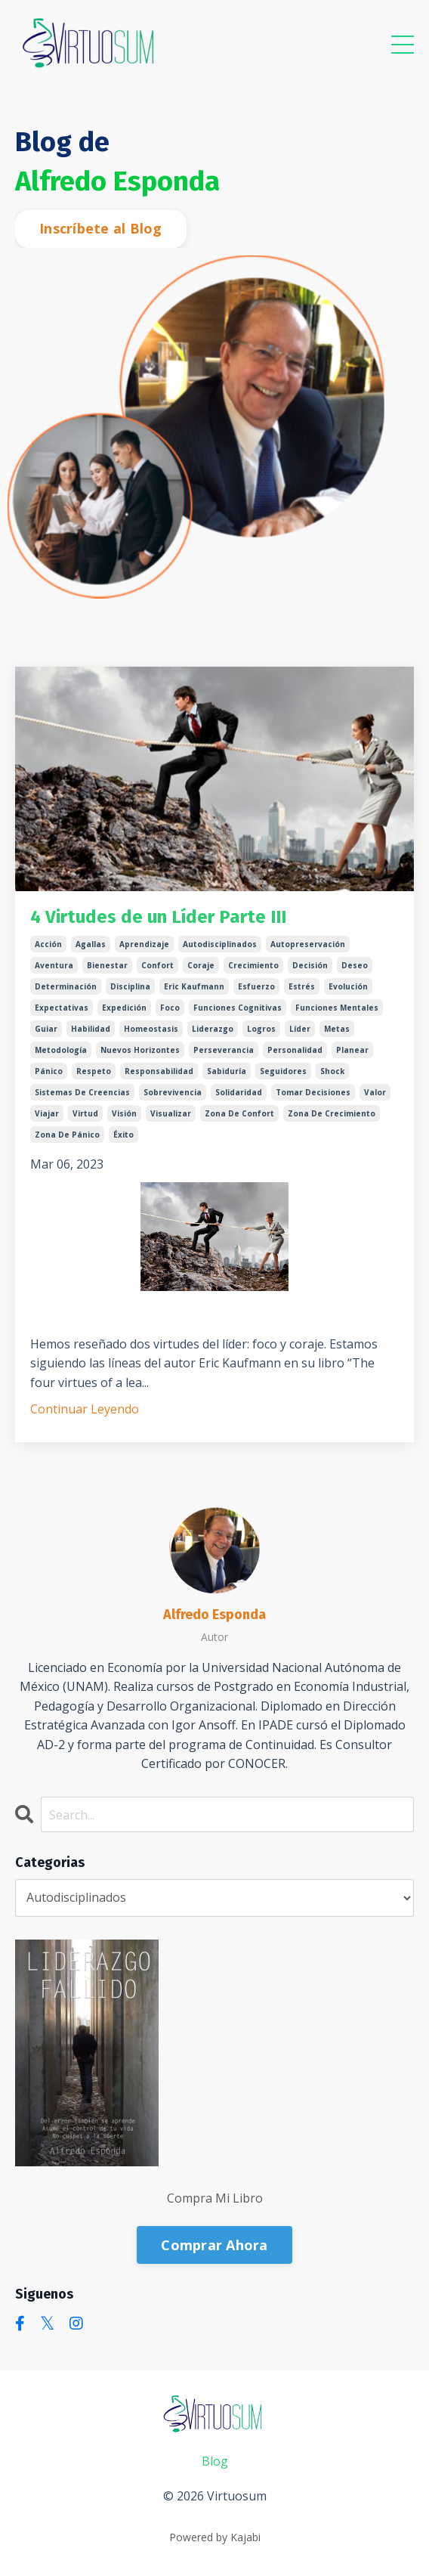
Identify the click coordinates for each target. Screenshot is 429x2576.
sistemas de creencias (82, 1092)
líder (299, 1028)
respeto (93, 1071)
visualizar (170, 1113)
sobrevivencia (173, 1092)
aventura (54, 965)
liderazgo (212, 1028)
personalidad (295, 1050)
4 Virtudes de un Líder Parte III (158, 916)
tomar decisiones (313, 1092)
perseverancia (223, 1050)
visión (124, 1113)
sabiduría (226, 1071)
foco (170, 1007)
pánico (49, 1071)
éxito (123, 1134)
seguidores (283, 1071)
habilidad (90, 1028)
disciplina (130, 986)
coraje (200, 965)
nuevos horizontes (140, 1050)
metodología (61, 1050)
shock (332, 1071)
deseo (354, 965)
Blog (215, 2461)
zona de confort (239, 1113)
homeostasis (151, 1028)
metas (337, 1028)
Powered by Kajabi (215, 2537)
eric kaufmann (194, 986)
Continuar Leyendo (84, 1409)
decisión (310, 965)
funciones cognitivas (237, 1007)
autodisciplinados (220, 944)
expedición (124, 1007)
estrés (302, 986)
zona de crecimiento (331, 1113)
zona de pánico (67, 1134)
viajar (47, 1113)
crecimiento (253, 965)
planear (352, 1050)
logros (261, 1028)
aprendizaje (144, 944)
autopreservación (307, 944)
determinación (66, 986)
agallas (91, 944)
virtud (85, 1113)
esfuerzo (256, 986)
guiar (46, 1028)
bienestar (107, 965)
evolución (348, 986)
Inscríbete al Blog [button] (100, 228)
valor (375, 1092)
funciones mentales (336, 1007)
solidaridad (238, 1092)
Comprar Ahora (214, 2245)
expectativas (61, 1007)
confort (157, 965)
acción (48, 944)
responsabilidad (159, 1071)
